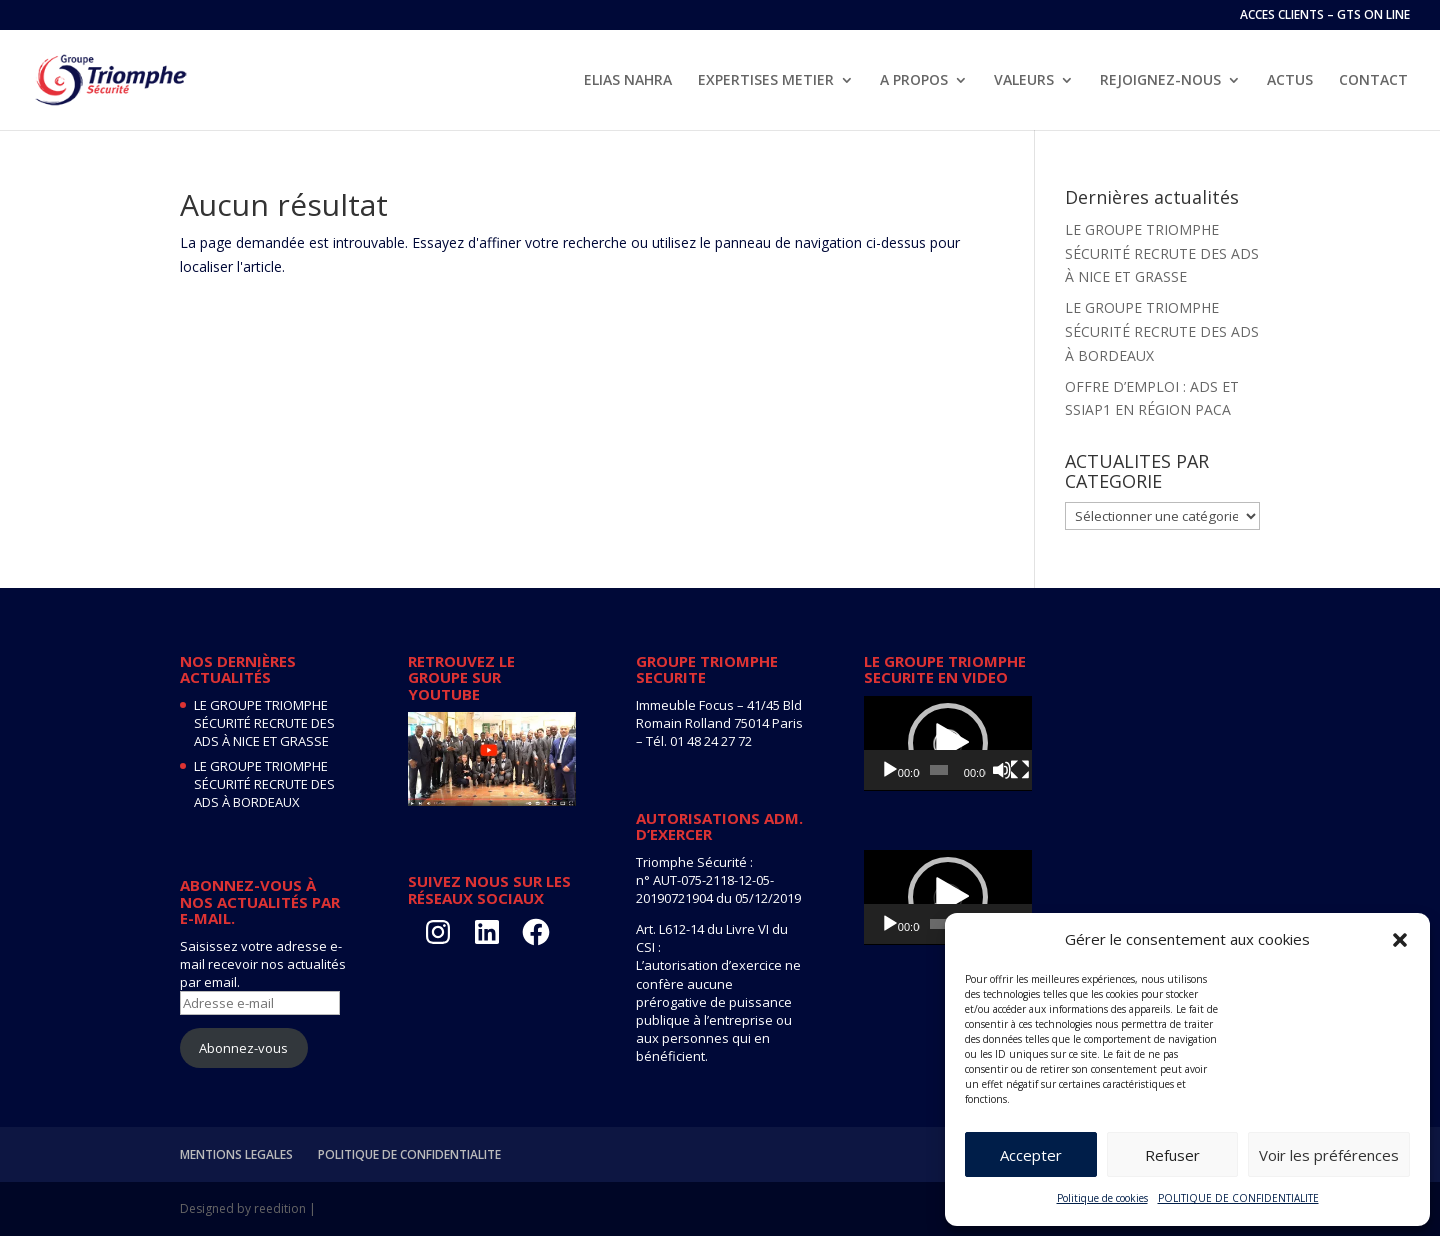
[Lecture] (890, 770)
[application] (948, 743)
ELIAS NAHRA (628, 81)
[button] (1400, 940)
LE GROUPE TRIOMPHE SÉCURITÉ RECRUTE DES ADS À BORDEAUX (1162, 331)
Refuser (1172, 1155)
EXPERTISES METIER (766, 81)
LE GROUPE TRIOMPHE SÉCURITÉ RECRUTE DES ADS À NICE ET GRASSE (1162, 253)
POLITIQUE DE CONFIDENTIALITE (1238, 1198)
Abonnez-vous (243, 1048)
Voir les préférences (1329, 1155)
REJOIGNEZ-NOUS (1160, 81)
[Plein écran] (1020, 770)
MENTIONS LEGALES (236, 1154)
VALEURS (1024, 81)
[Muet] (1002, 770)
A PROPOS (914, 81)
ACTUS (1290, 81)
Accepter (1031, 1155)
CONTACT (1373, 81)
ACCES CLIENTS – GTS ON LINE (1325, 16)
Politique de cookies (1102, 1198)
